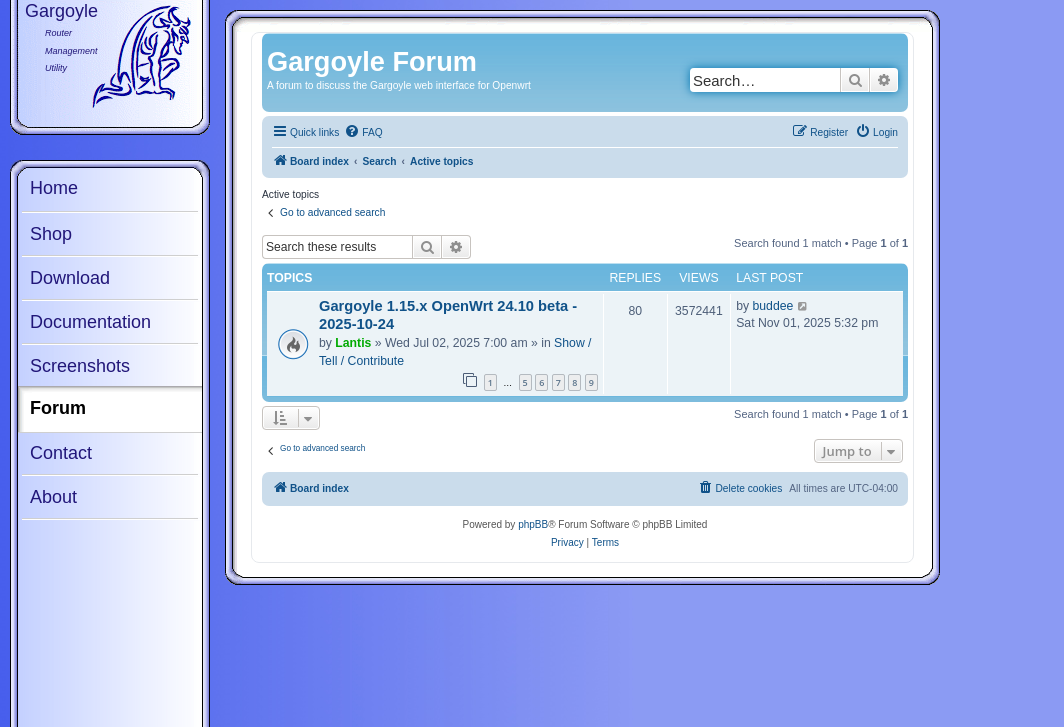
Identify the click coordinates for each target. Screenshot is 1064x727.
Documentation (90, 322)
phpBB (533, 524)
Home (54, 188)
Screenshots (80, 366)
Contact (61, 453)
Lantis (353, 343)
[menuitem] (363, 133)
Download (70, 278)
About (53, 497)
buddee (773, 306)
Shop (51, 234)
